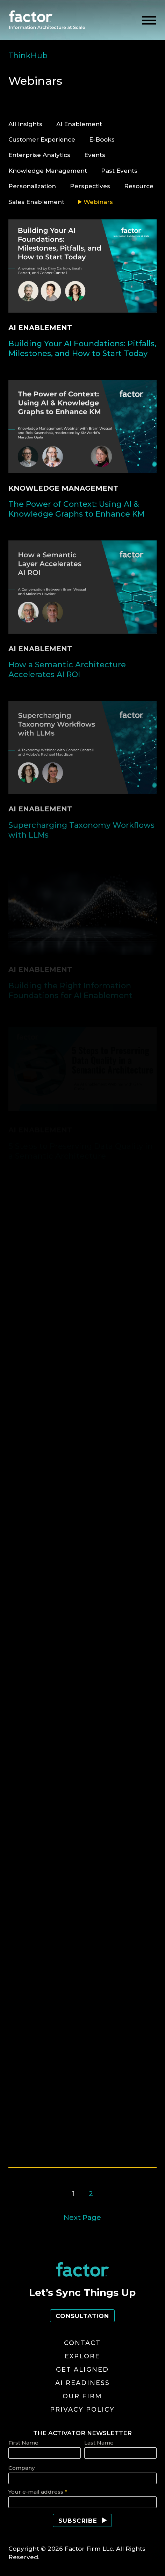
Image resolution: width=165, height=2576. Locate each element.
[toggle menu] (149, 20)
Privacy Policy (82, 2409)
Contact (82, 2343)
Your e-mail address (37, 2491)
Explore (82, 2356)
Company (21, 2468)
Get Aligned (82, 2369)
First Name (23, 2442)
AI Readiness (82, 2383)
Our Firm (82, 2396)
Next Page (82, 2217)
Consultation (82, 2315)
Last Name (99, 2442)
